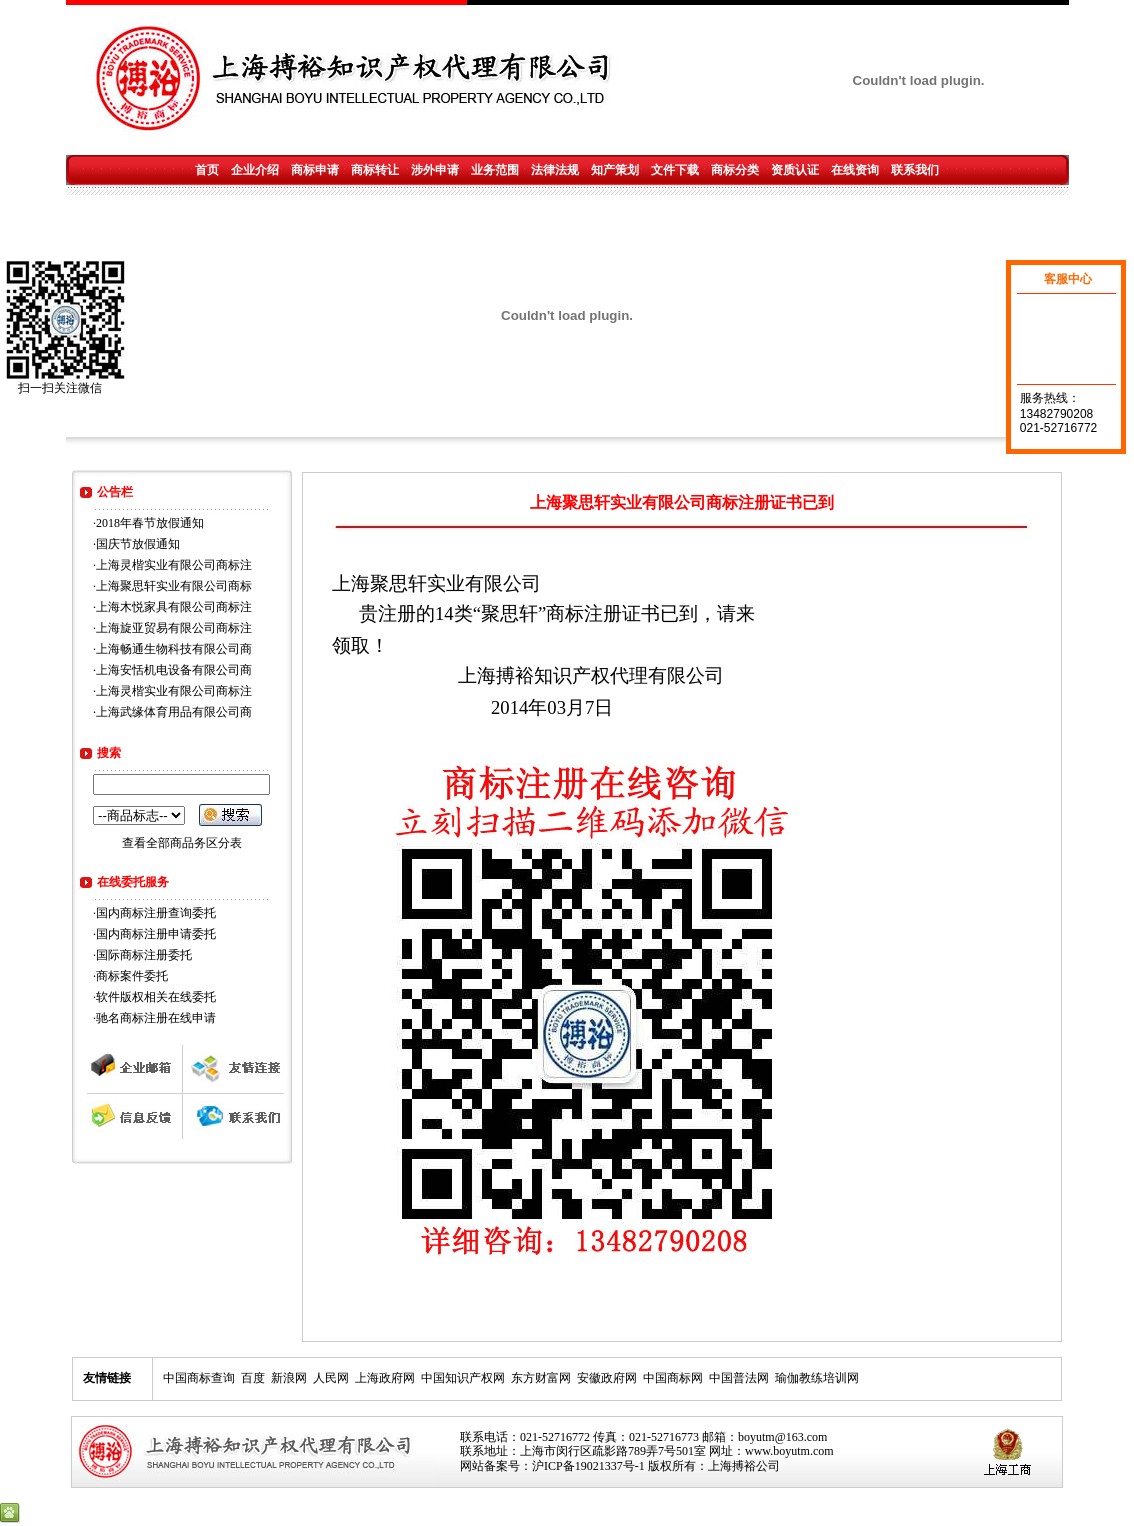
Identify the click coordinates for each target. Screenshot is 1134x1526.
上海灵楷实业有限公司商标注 (174, 565)
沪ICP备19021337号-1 (588, 1466)
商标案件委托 (132, 976)
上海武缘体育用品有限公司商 (174, 712)
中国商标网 (673, 1378)
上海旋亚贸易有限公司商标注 (174, 628)
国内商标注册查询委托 (156, 913)
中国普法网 (739, 1378)
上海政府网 (385, 1378)
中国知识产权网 (463, 1378)
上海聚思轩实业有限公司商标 (174, 586)
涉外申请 (435, 170)
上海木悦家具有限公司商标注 (174, 607)
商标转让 (375, 170)
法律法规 (555, 170)
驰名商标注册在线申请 (156, 1018)
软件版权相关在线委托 (156, 997)
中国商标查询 (199, 1378)
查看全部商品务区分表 (182, 843)
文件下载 (675, 170)
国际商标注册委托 (144, 955)
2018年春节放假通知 (150, 523)
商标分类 (735, 170)
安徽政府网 (607, 1378)
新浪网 (289, 1378)
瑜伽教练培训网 (817, 1378)
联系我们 (915, 170)
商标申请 (315, 170)
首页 (207, 170)
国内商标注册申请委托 (156, 934)
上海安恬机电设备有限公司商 (174, 670)
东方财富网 (541, 1378)
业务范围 (495, 170)
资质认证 (795, 170)
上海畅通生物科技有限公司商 (174, 649)
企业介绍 (255, 170)
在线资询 (855, 170)
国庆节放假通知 (138, 544)
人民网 (331, 1378)
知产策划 (615, 170)
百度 (253, 1378)
